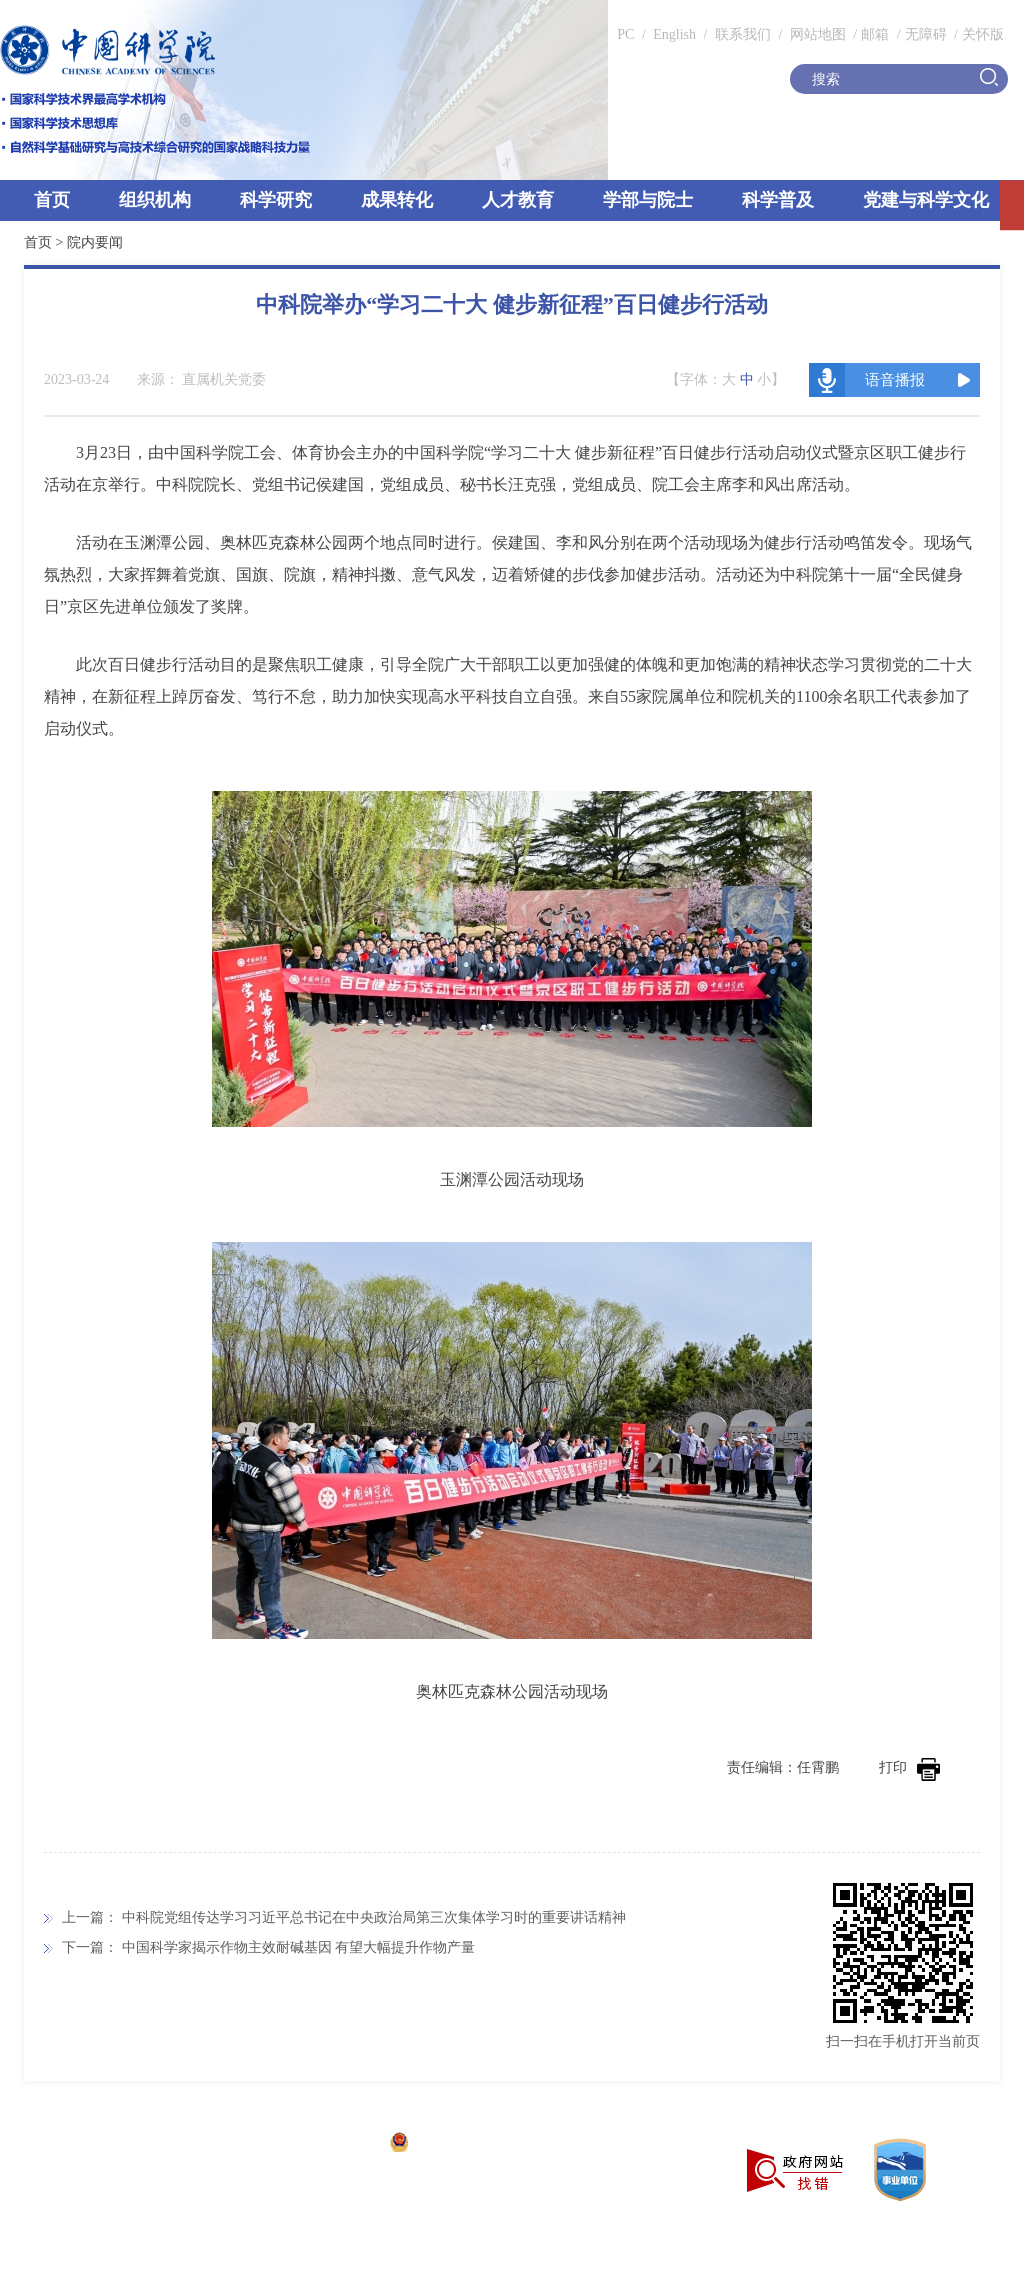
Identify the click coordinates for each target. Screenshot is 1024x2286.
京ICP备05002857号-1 (310, 2144)
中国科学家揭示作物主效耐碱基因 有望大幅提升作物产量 (299, 1947)
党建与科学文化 (926, 200)
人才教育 (518, 200)
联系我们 (743, 34)
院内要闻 (95, 242)
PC (625, 34)
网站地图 (816, 34)
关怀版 (983, 34)
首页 (52, 200)
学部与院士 (648, 200)
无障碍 (926, 34)
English (674, 34)
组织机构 (155, 200)
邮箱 (875, 34)
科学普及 (778, 200)
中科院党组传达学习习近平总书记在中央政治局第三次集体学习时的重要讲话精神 (374, 1917)
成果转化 (397, 200)
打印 (909, 1767)
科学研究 (276, 200)
